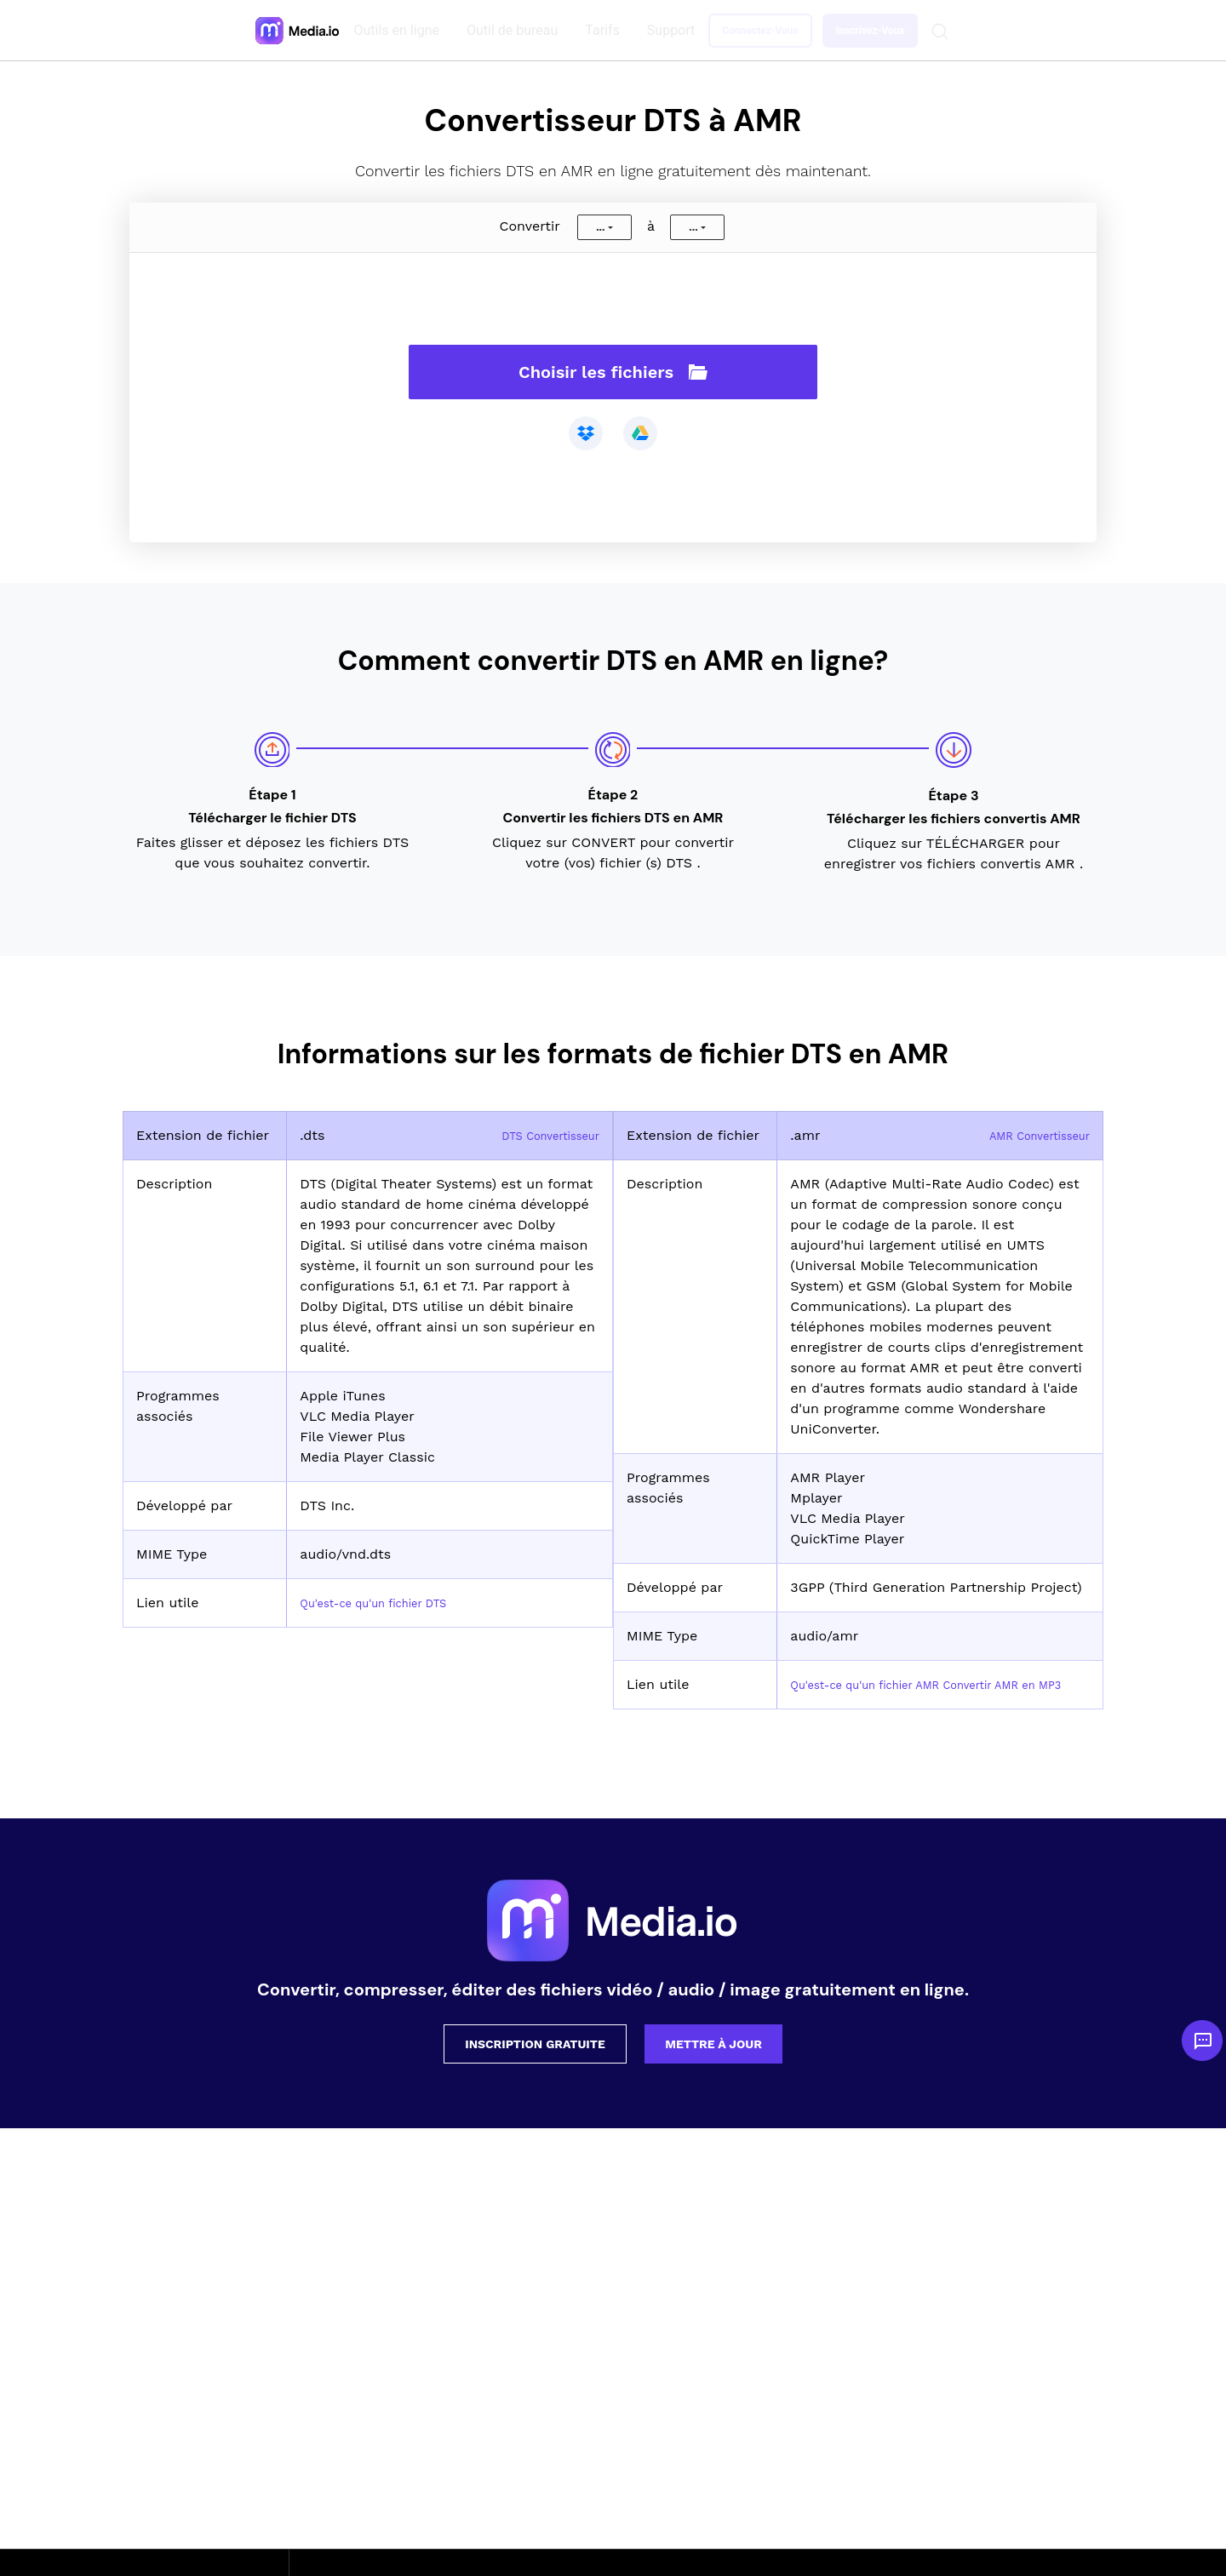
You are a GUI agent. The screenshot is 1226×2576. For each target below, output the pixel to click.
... (600, 227)
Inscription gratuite (535, 2064)
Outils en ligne (400, 30)
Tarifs (605, 30)
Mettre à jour (713, 2064)
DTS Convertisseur (538, 1135)
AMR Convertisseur (1027, 1135)
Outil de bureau (515, 30)
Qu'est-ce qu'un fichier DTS (391, 1602)
